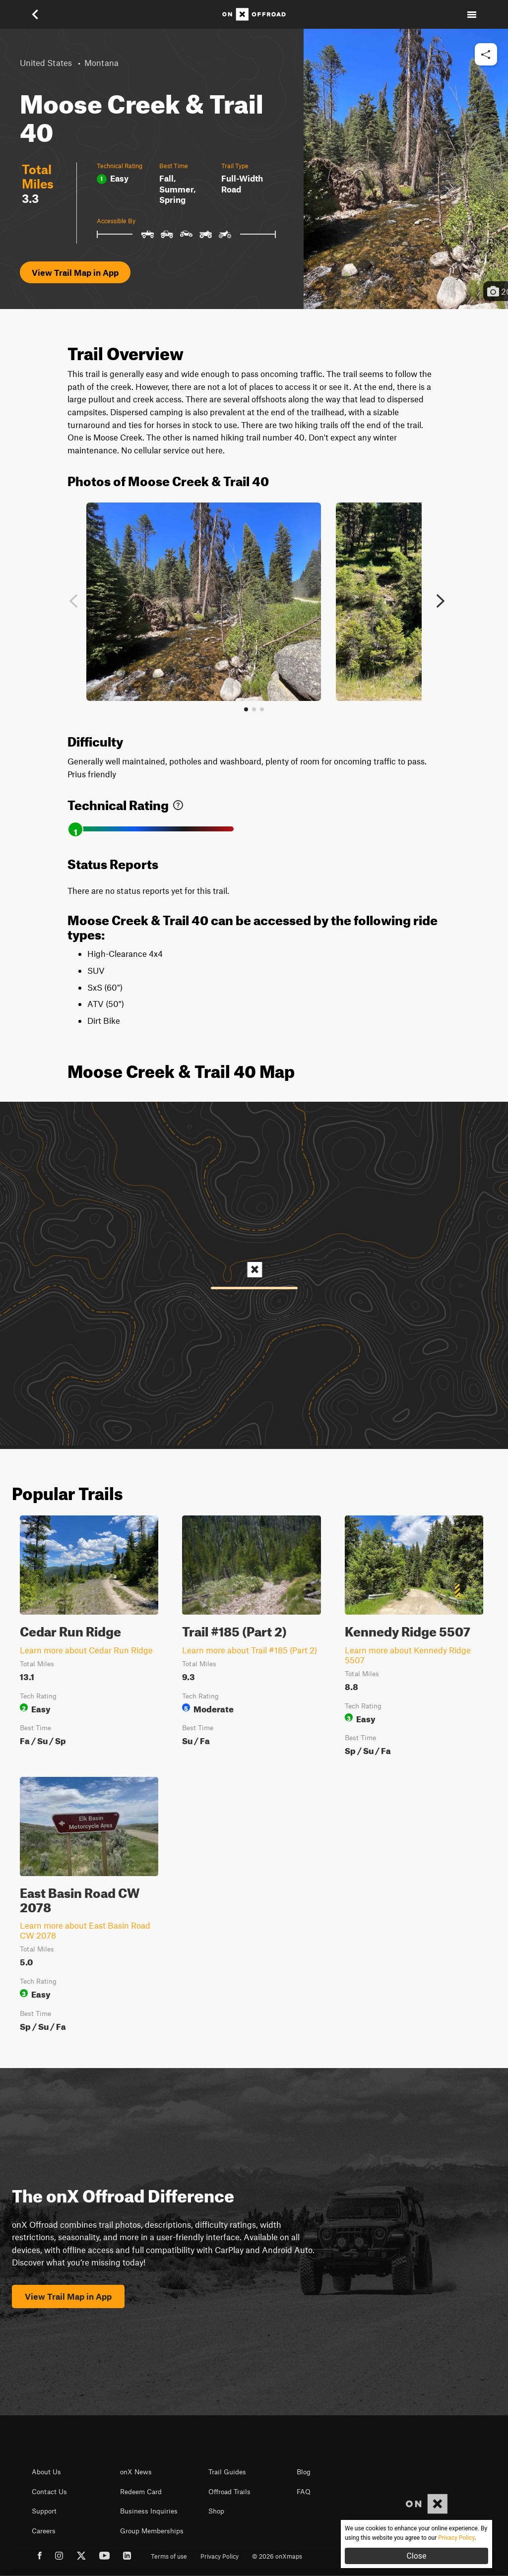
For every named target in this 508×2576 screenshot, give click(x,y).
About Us (46, 2472)
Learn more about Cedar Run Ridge (86, 1650)
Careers (44, 2531)
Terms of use (169, 2556)
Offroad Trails (229, 2492)
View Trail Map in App (75, 272)
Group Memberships (152, 2531)
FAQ (304, 2492)
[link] (178, 803)
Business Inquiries (149, 2511)
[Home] (254, 14)
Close (416, 2556)
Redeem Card (141, 2492)
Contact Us (49, 2492)
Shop (216, 2511)
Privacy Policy (219, 2556)
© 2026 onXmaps (277, 2556)
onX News (136, 2472)
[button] (36, 14)
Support (44, 2511)
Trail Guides (227, 2472)
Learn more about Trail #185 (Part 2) (249, 1650)
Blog (304, 2472)
